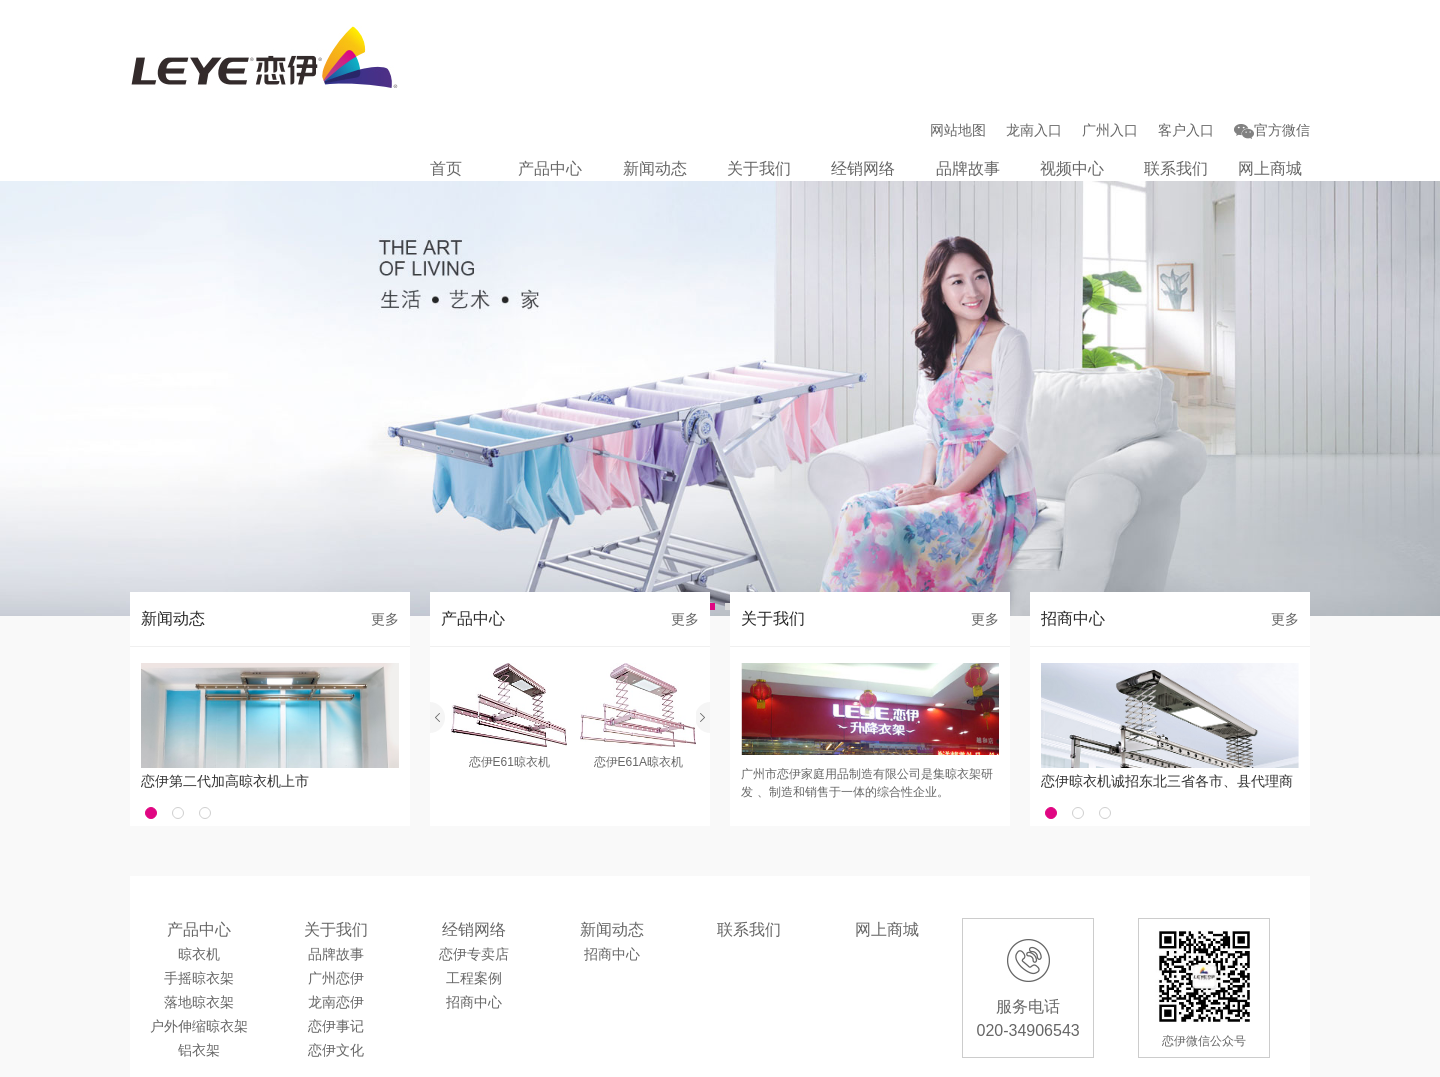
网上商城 (1270, 78)
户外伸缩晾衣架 (199, 952)
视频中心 (1076, 78)
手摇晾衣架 (199, 904)
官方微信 (1272, 40)
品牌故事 (973, 78)
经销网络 (870, 78)
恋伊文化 (336, 976)
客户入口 (1186, 40)
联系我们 (1179, 78)
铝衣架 (199, 976)
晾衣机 (199, 880)
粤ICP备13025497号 (539, 1053)
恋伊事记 (336, 952)
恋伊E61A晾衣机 (638, 688)
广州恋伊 (336, 904)
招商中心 (474, 928)
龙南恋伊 (336, 928)
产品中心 (561, 78)
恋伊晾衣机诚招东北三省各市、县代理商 (1167, 707)
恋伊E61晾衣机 (509, 688)
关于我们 (767, 78)
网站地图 (958, 40)
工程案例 (474, 904)
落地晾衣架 (199, 928)
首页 (458, 78)
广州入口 (1110, 40)
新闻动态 (664, 78)
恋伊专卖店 (474, 880)
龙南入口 (1034, 40)
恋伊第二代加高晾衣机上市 (225, 707)
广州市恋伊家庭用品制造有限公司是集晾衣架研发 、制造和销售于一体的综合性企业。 (867, 709)
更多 (385, 545)
